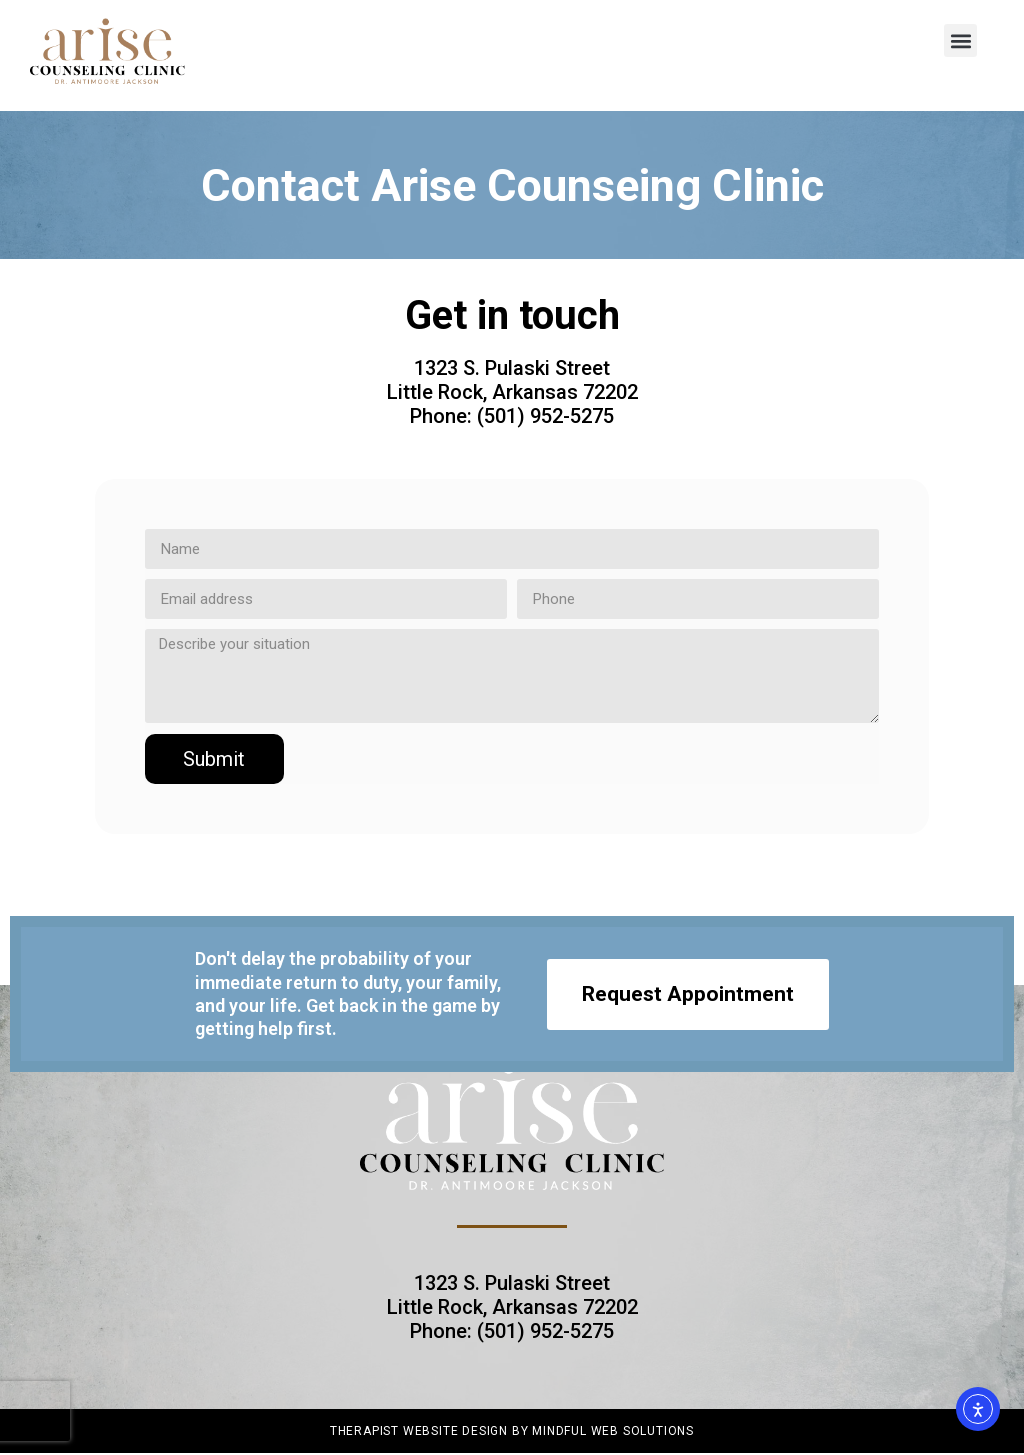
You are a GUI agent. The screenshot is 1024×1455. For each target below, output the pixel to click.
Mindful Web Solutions (613, 1431)
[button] (960, 40)
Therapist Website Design (419, 1431)
